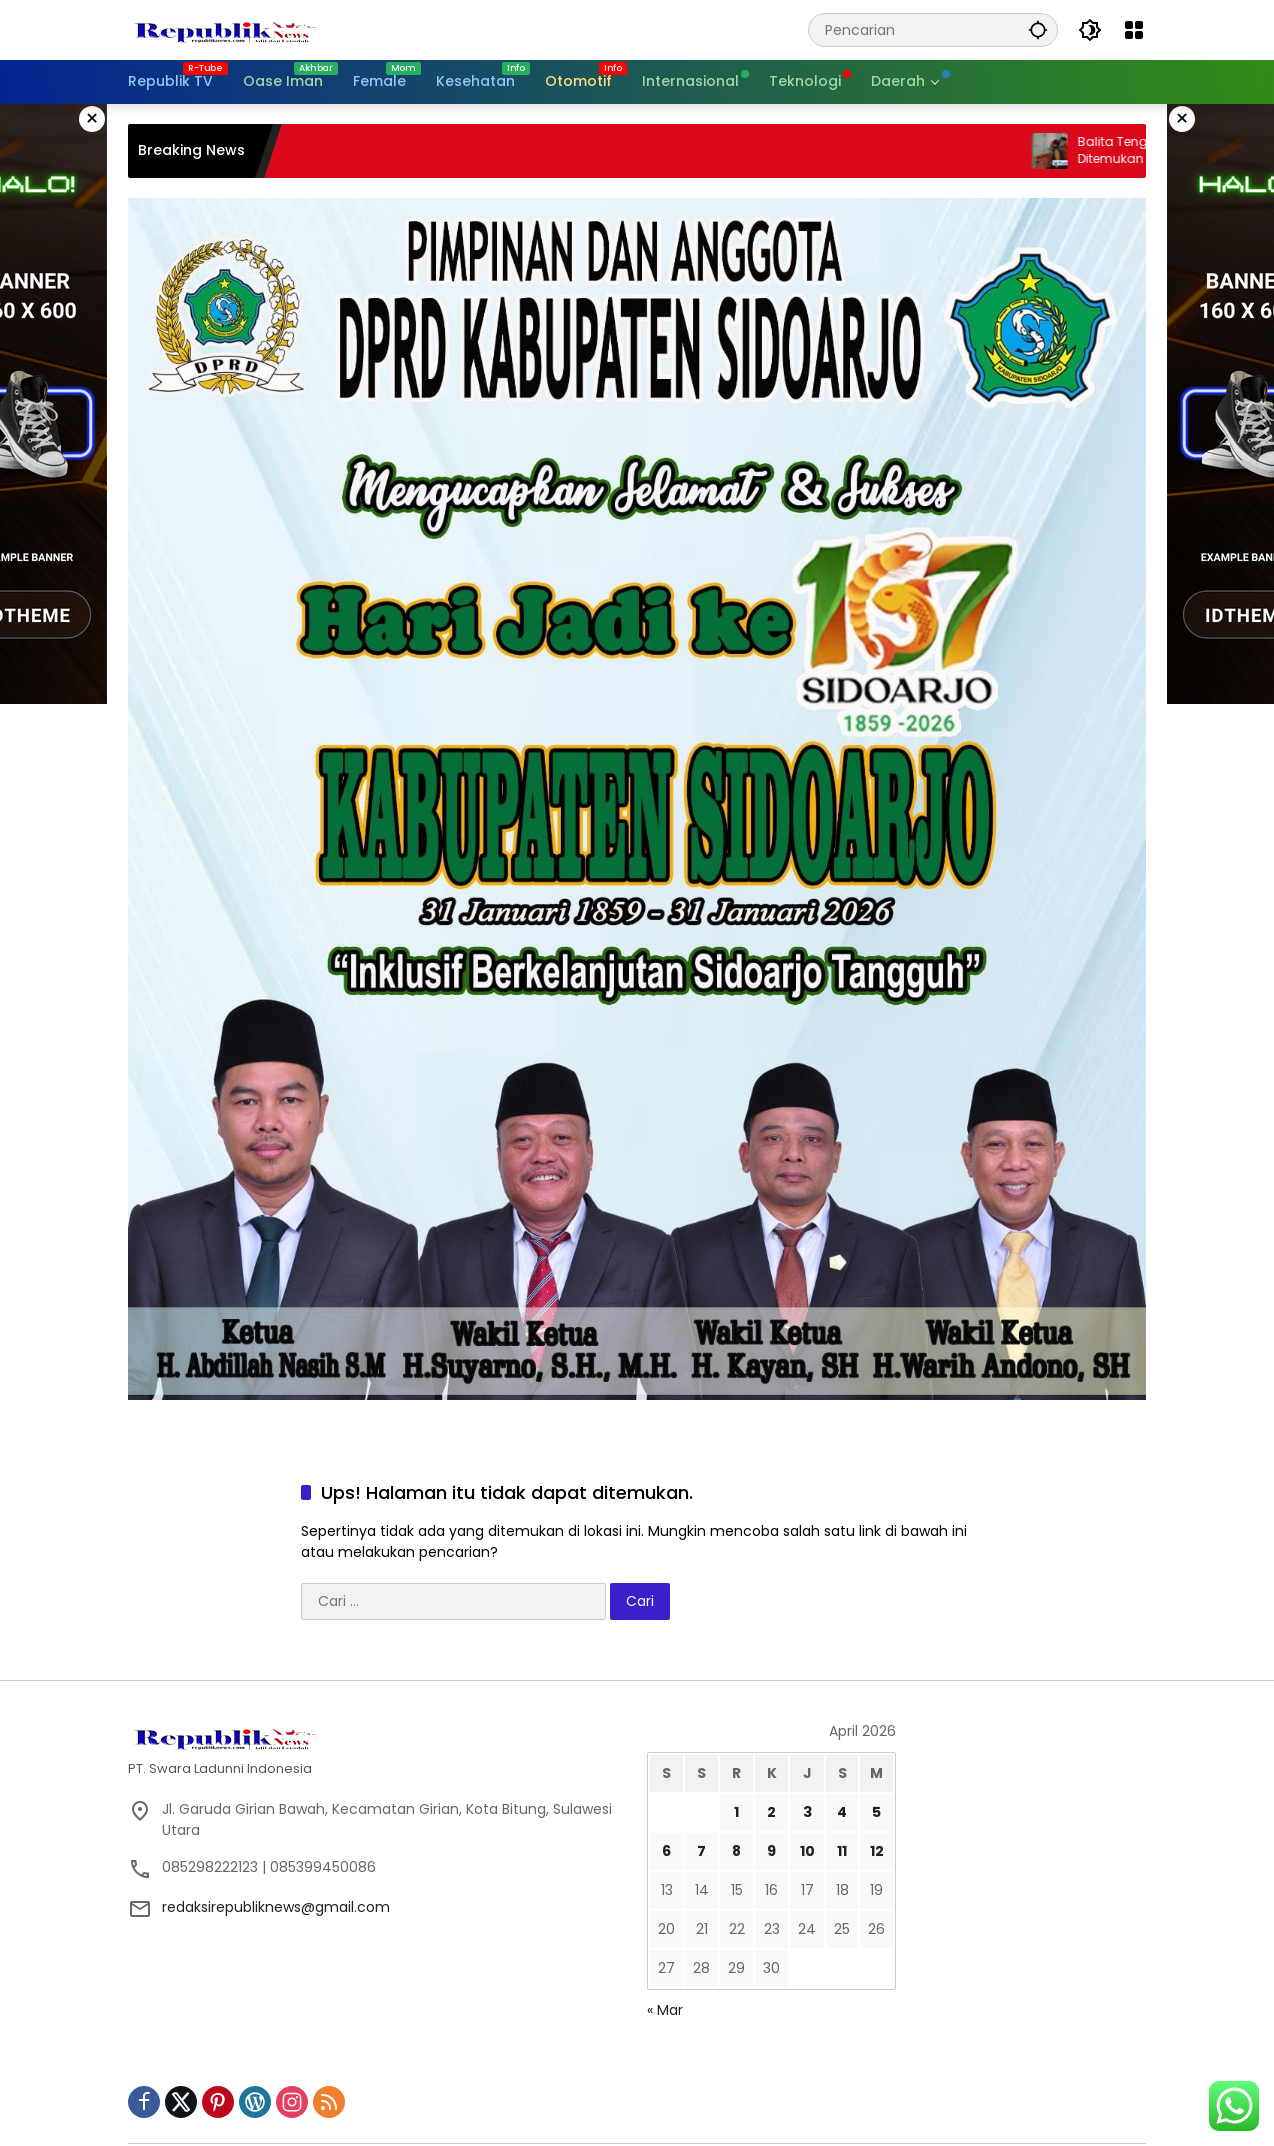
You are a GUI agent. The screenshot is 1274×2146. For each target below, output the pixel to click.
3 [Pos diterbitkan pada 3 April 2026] (807, 1812)
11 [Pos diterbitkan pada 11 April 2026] (842, 1851)
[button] (1038, 29)
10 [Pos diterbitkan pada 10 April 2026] (807, 1851)
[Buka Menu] (1134, 30)
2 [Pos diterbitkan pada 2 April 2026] (771, 1812)
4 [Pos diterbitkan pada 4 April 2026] (842, 1812)
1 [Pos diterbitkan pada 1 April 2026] (736, 1812)
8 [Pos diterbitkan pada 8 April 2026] (736, 1851)
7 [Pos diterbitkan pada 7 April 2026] (701, 1851)
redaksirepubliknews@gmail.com (276, 1907)
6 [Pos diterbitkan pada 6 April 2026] (666, 1851)
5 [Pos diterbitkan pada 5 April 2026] (876, 1812)
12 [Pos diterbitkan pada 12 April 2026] (877, 1851)
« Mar (665, 2010)
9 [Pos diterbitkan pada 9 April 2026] (771, 1851)
